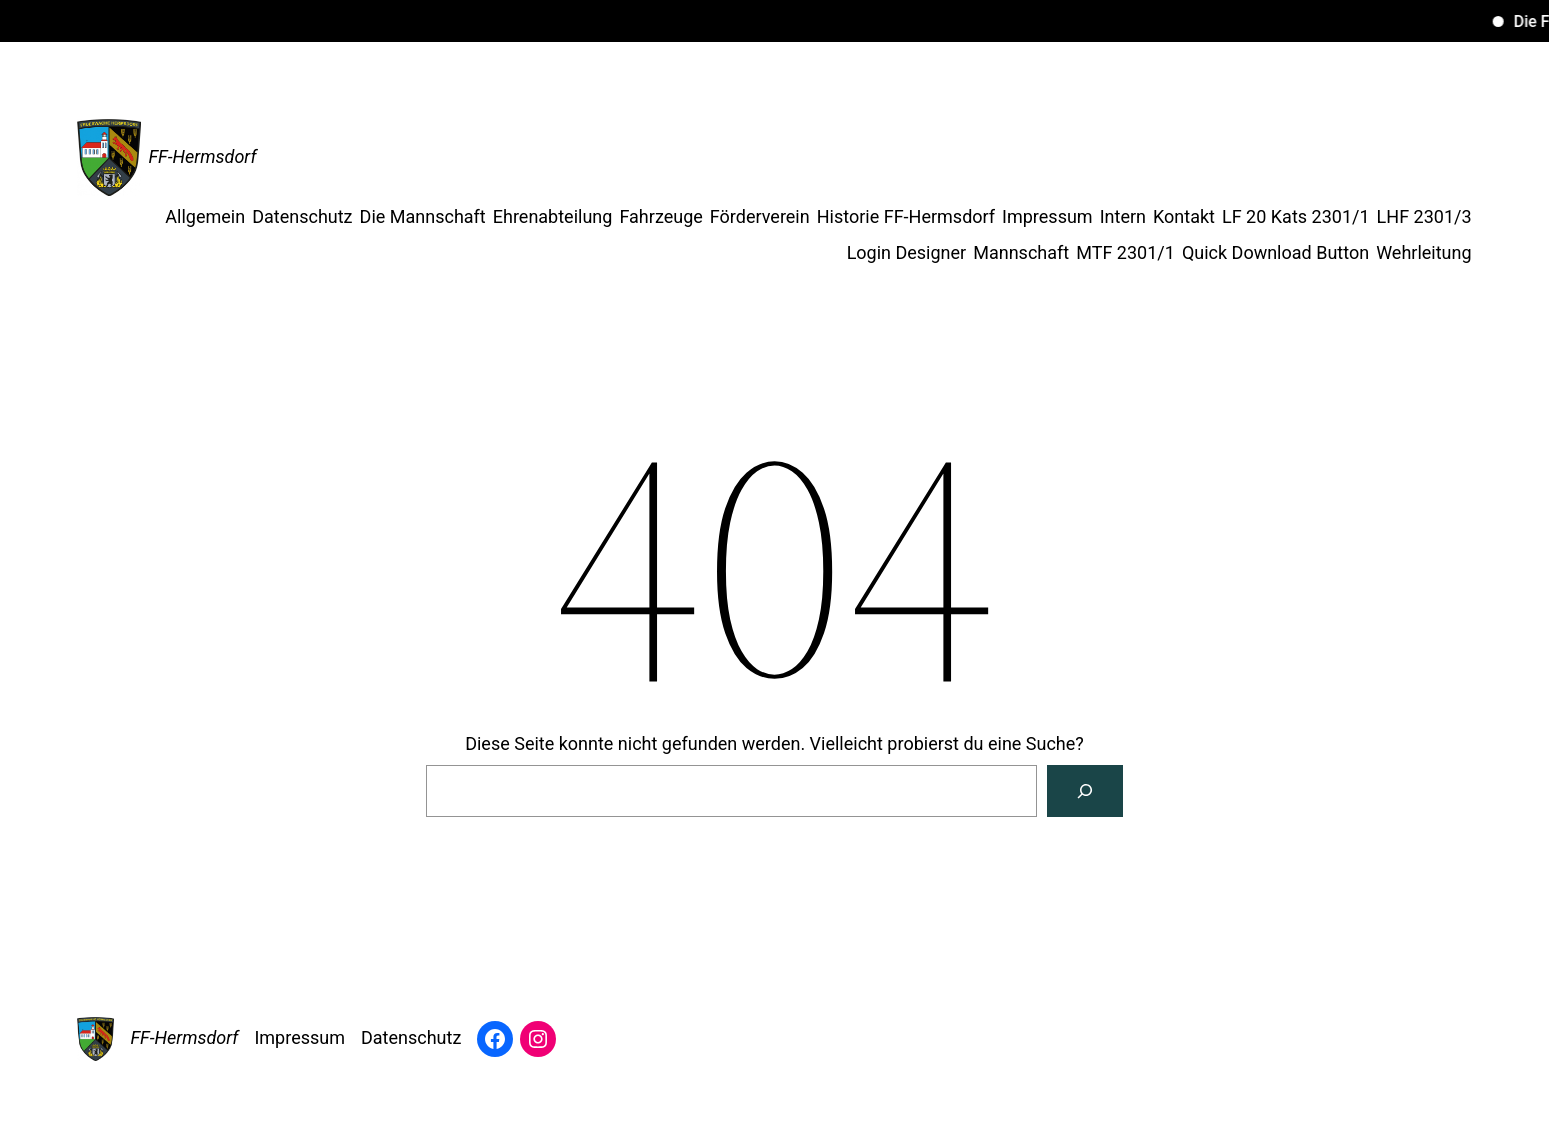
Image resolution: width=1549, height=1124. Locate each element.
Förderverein (760, 216)
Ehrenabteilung (553, 216)
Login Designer (907, 252)
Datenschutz (302, 216)
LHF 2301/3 (1424, 216)
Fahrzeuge (660, 216)
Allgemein (205, 216)
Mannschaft (1021, 252)
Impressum (1047, 216)
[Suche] (1085, 791)
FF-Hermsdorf (202, 156)
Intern (1123, 216)
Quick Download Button (1275, 252)
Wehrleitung (1423, 252)
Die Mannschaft (423, 216)
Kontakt (1184, 216)
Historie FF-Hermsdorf (906, 216)
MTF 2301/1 (1125, 252)
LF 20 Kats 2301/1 (1296, 216)
